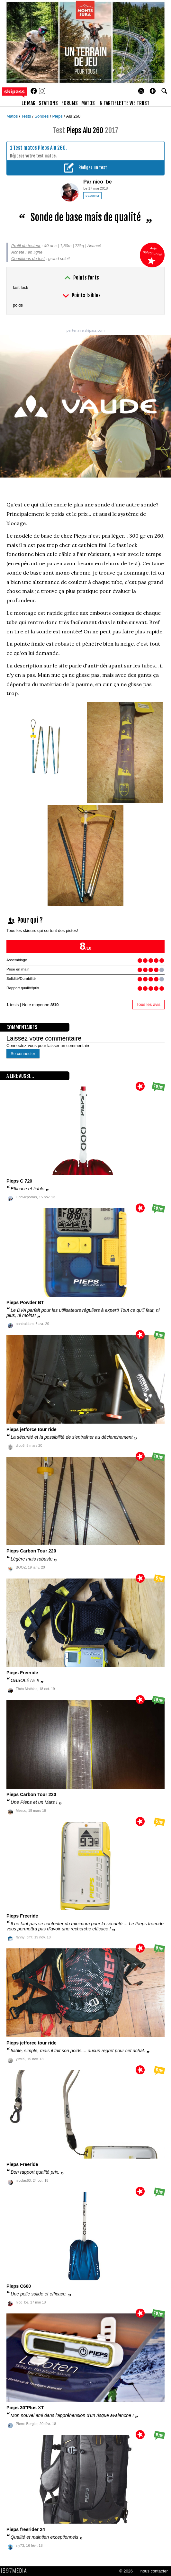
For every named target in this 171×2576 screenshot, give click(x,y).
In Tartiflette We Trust (123, 103)
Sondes (42, 116)
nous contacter (154, 2571)
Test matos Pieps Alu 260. (40, 148)
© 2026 (126, 2571)
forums (69, 103)
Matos (12, 116)
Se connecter (23, 1053)
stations (48, 103)
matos (88, 103)
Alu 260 (73, 116)
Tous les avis (148, 1004)
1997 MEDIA (16, 2570)
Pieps (58, 116)
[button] (152, 90)
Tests (26, 116)
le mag (28, 103)
